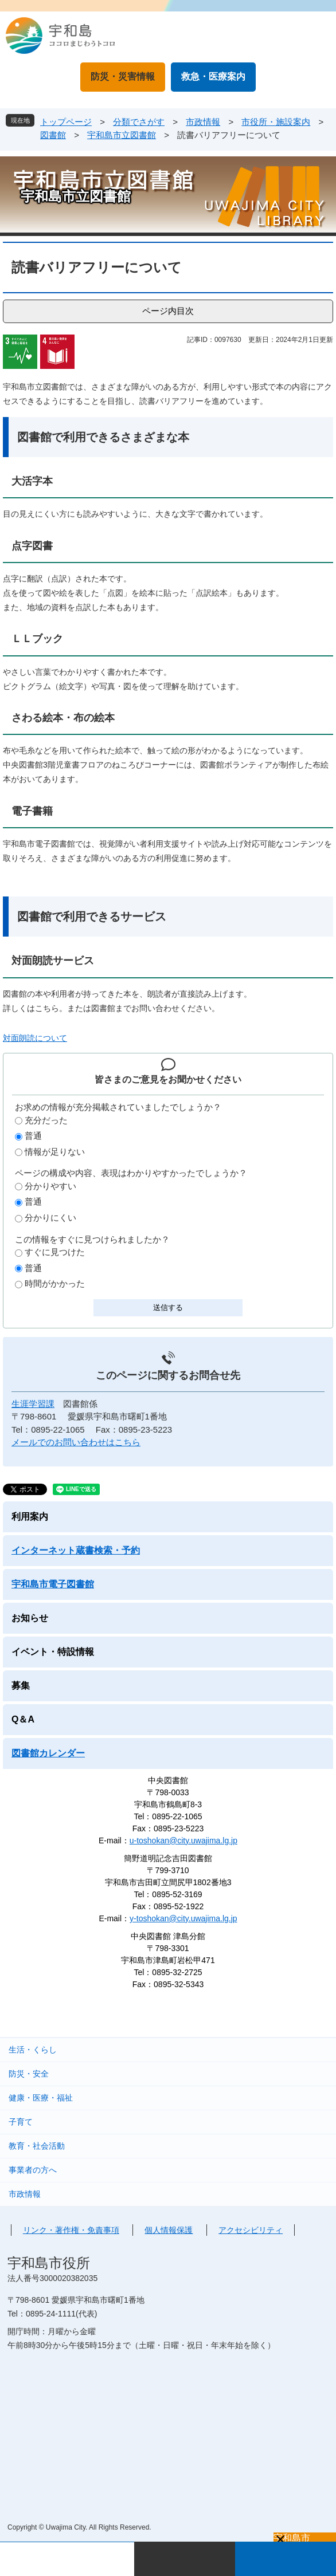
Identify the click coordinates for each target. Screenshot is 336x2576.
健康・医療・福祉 (41, 2097)
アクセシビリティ (250, 2230)
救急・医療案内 (213, 76)
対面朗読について (35, 1038)
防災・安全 (29, 2073)
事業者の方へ (33, 2169)
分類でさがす (139, 122)
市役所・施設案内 (275, 122)
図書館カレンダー (48, 1753)
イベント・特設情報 (52, 1652)
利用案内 (29, 1516)
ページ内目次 (168, 311)
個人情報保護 (168, 2230)
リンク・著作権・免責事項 (71, 2230)
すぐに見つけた (55, 1252)
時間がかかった (55, 1283)
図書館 (53, 135)
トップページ (66, 122)
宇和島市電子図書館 (52, 1584)
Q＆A (22, 1719)
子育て (21, 2121)
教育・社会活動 (37, 2145)
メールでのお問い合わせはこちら (75, 1442)
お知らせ (29, 1618)
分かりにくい (50, 1217)
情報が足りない (55, 1152)
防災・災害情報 (123, 76)
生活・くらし (33, 2049)
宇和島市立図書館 (121, 135)
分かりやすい (50, 1186)
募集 (20, 1685)
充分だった (46, 1120)
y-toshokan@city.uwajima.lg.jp (183, 1918)
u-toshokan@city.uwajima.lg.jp (183, 1840)
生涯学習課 (32, 1404)
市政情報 (203, 122)
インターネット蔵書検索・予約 (75, 1550)
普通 (33, 1135)
